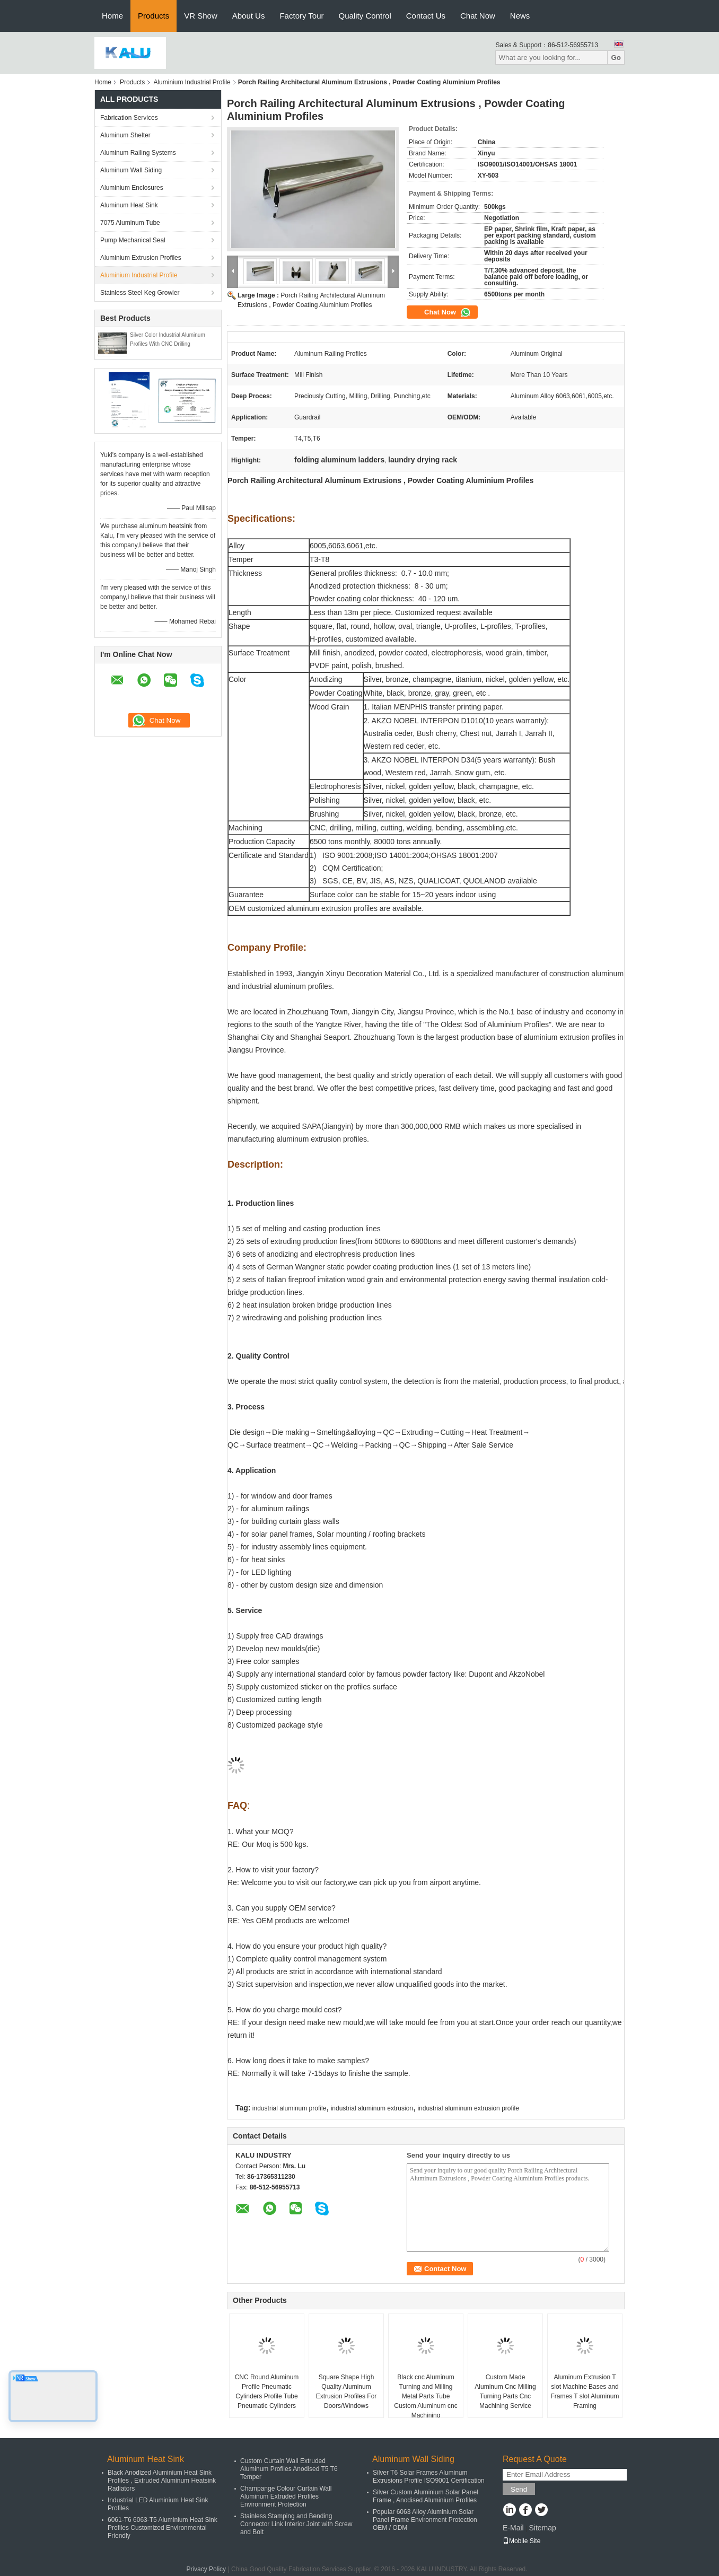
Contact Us (425, 15)
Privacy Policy (206, 2569)
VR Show (200, 15)
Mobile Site (521, 2541)
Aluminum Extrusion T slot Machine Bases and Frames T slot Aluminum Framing (585, 2391)
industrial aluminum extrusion (372, 2108)
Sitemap (542, 2528)
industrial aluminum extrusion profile (468, 2108)
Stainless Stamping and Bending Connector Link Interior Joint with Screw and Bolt (296, 2524)
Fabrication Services (129, 117)
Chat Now (477, 16)
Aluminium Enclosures (131, 187)
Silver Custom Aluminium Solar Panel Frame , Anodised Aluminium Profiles (425, 2496)
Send (519, 2489)
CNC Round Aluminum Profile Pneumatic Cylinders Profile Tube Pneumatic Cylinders (267, 2391)
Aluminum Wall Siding (131, 170)
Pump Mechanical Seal (132, 240)
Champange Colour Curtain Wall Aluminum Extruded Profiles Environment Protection (285, 2496)
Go (616, 58)
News (520, 15)
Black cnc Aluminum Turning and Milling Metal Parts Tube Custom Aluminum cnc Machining (425, 2396)
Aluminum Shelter (125, 135)
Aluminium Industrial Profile (191, 82)
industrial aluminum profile (289, 2108)
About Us (248, 15)
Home (112, 15)
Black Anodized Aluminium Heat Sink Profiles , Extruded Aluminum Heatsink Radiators (162, 2480)
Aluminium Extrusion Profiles (140, 257)
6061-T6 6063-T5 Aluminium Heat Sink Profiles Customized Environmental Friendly (162, 2527)
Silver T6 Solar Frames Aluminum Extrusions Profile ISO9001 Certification (429, 2476)
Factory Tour (301, 15)
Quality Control (365, 15)
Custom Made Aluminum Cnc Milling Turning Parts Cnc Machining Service (505, 2391)
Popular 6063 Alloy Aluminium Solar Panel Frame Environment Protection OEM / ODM (425, 2519)
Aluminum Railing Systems (138, 152)
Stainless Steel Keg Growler (139, 292)
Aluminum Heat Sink (129, 205)
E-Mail (513, 2528)
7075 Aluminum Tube (130, 222)
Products (153, 15)
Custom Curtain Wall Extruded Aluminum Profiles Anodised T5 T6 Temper (289, 2469)
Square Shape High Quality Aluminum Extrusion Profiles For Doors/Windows (346, 2391)
